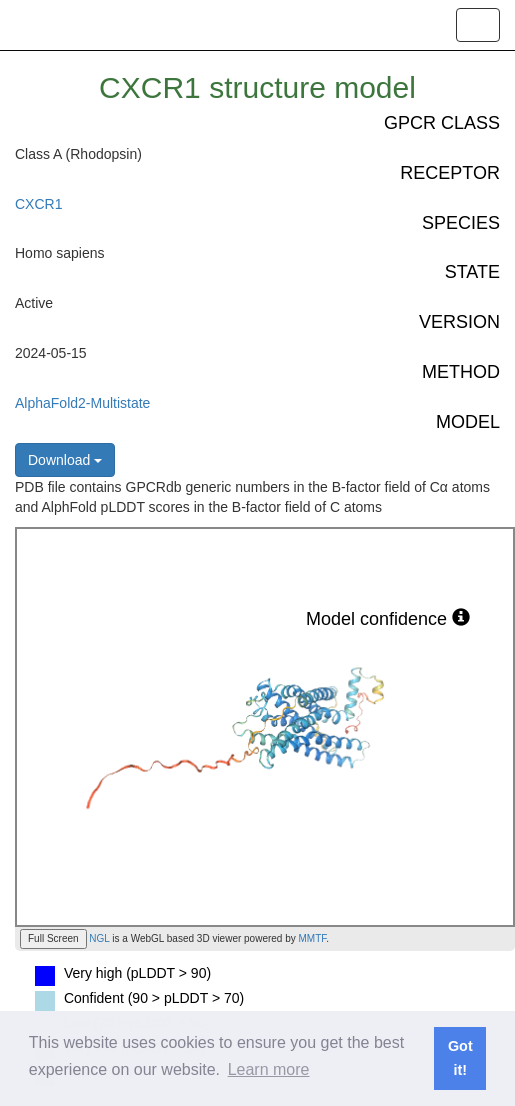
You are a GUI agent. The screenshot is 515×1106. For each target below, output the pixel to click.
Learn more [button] (269, 1069)
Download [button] (65, 460)
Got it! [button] (460, 1058)
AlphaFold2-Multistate (82, 403)
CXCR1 (38, 204)
